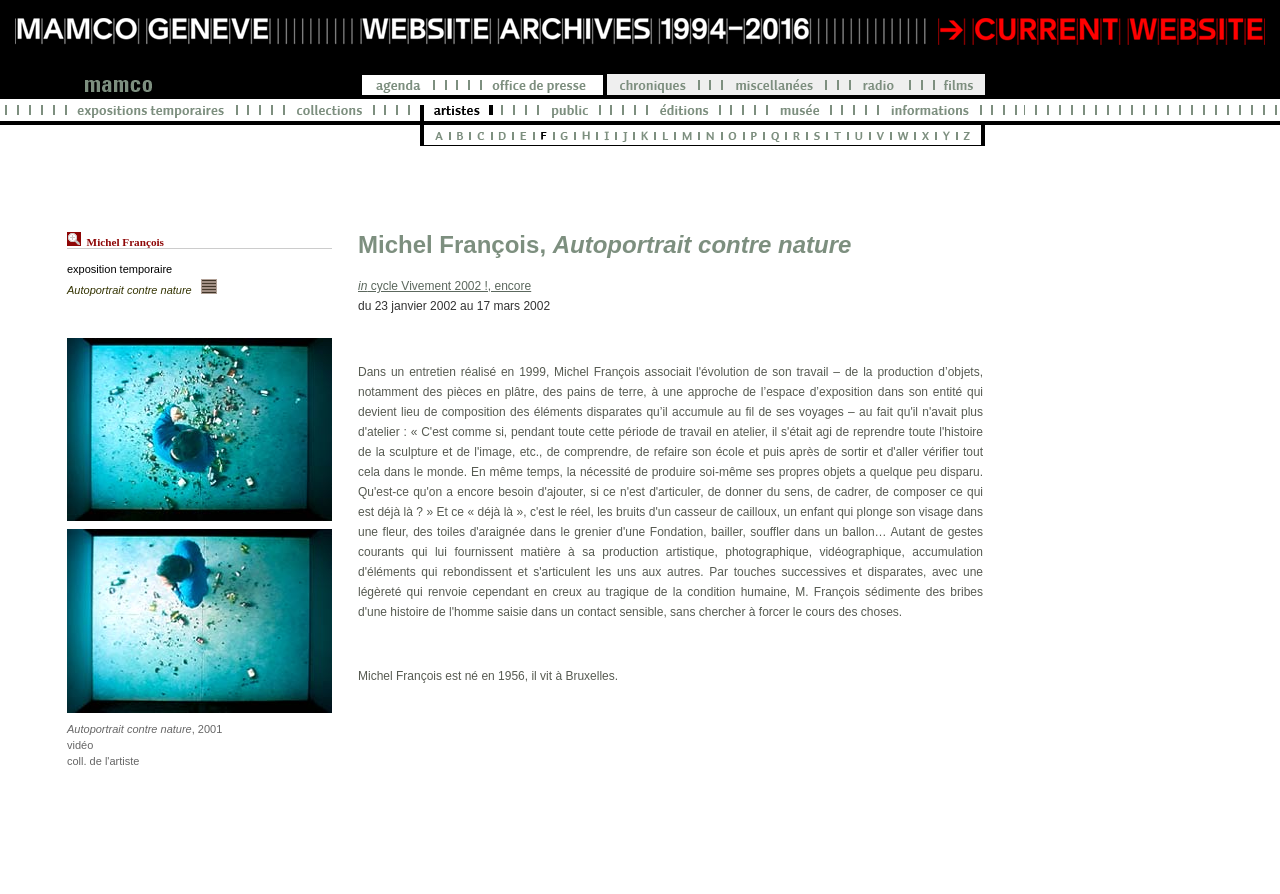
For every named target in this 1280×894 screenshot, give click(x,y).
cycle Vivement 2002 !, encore (444, 286)
